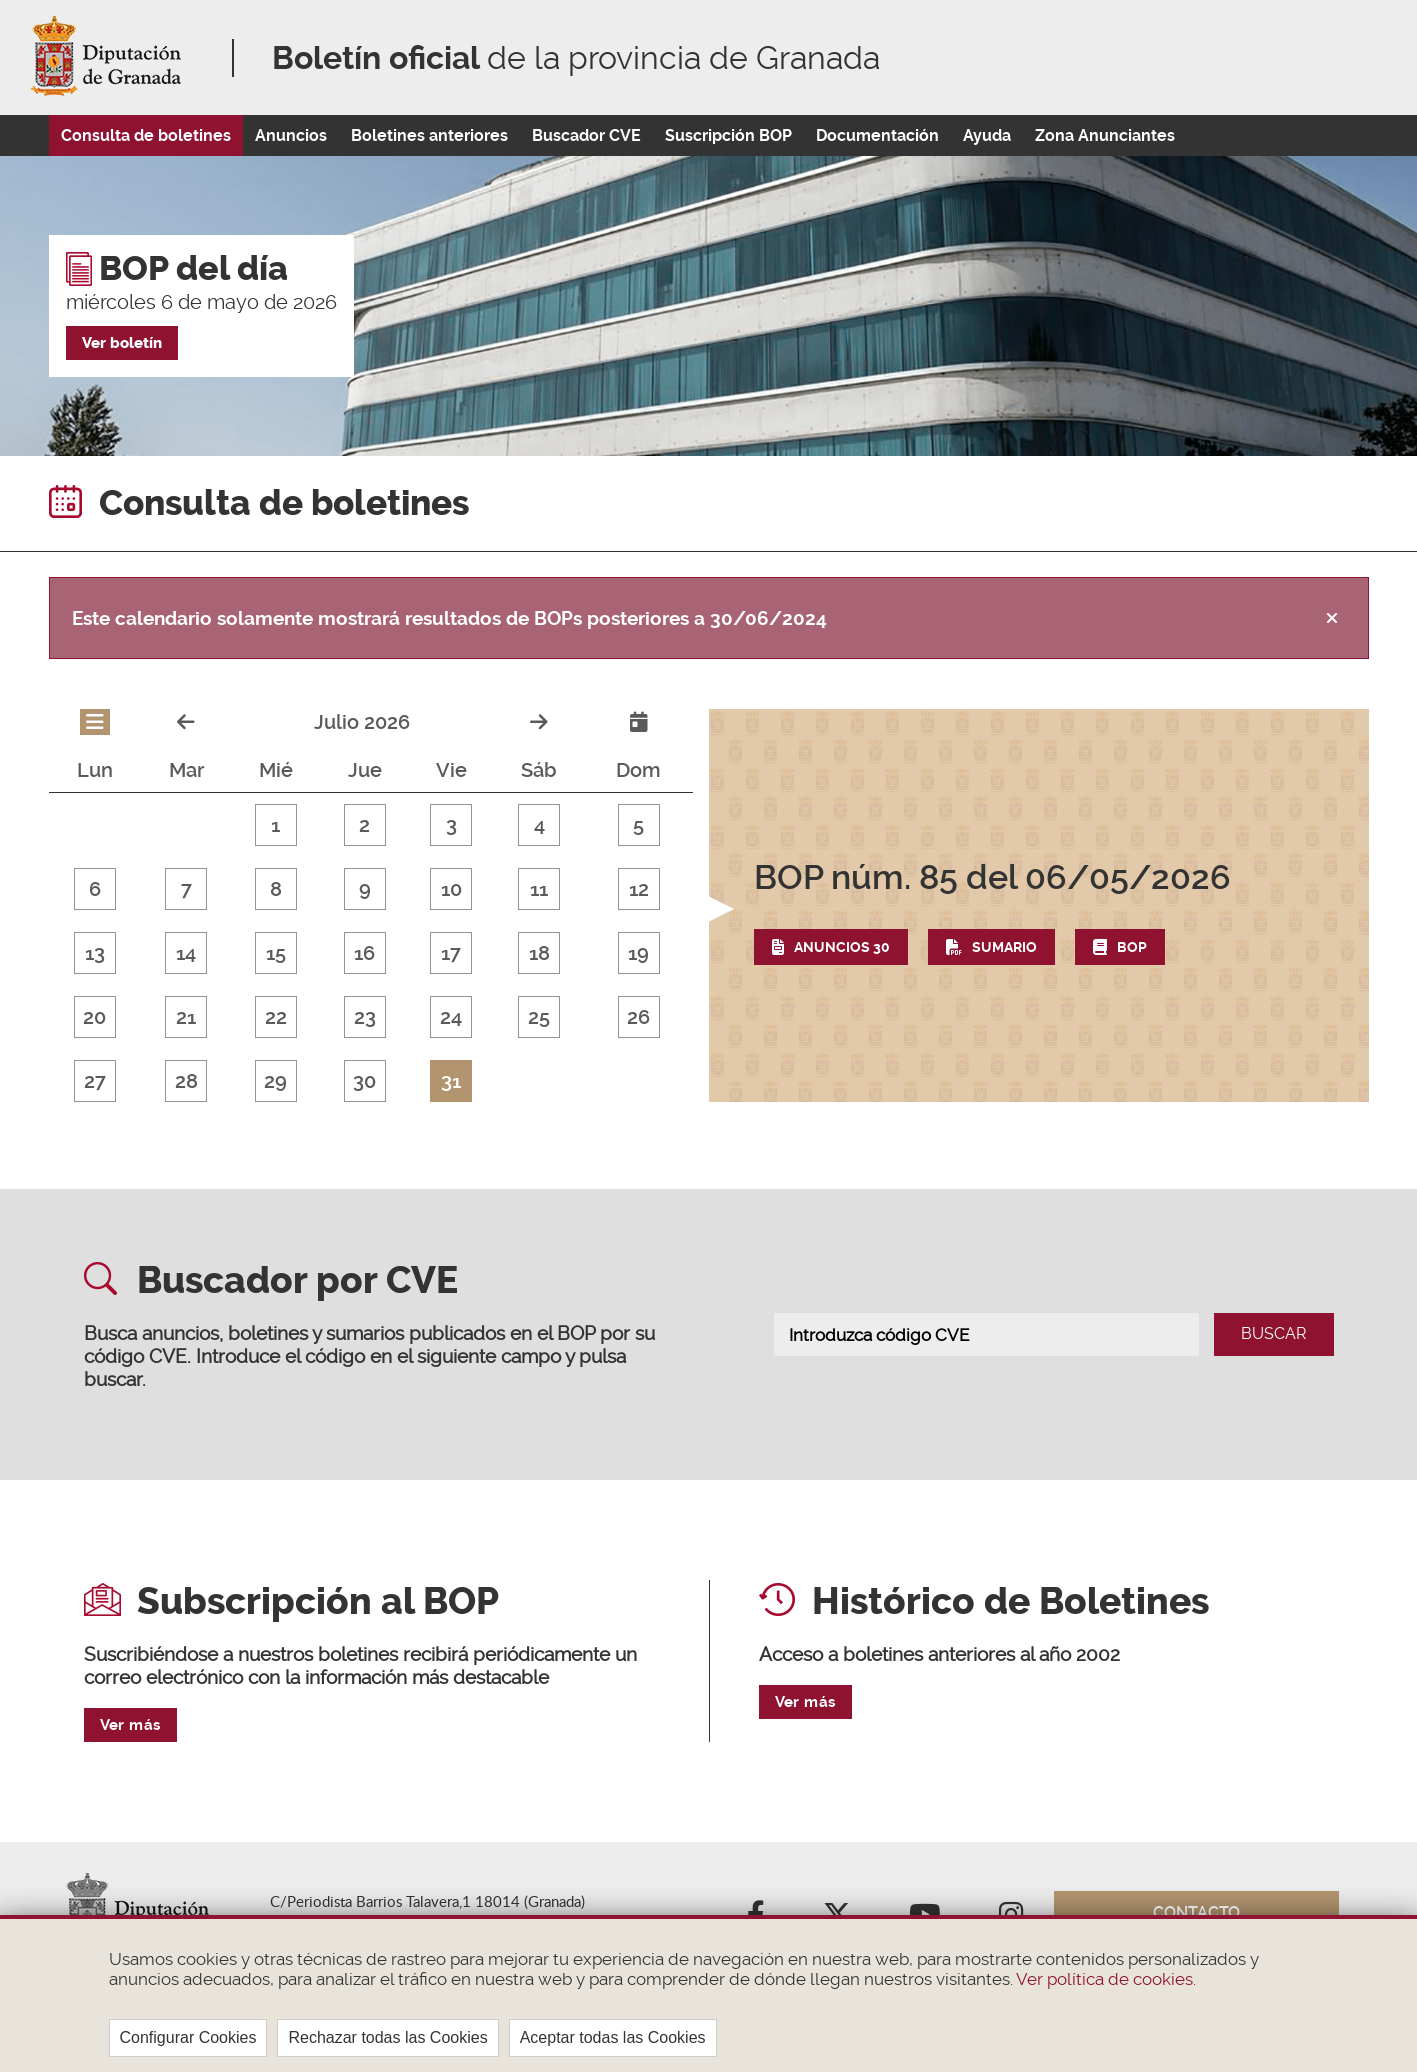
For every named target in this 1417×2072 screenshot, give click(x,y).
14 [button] (186, 953)
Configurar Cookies (188, 2037)
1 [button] (275, 825)
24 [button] (451, 1017)
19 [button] (638, 953)
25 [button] (539, 1017)
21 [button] (186, 1017)
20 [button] (94, 1017)
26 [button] (638, 1017)
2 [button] (364, 825)
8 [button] (276, 889)
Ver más (130, 1725)
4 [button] (539, 825)
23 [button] (365, 1017)
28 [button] (186, 1081)
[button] (1039, 911)
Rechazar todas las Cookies (387, 2037)
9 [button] (365, 889)
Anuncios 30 (842, 947)
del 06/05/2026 (992, 877)
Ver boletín (122, 343)
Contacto (1196, 1912)
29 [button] (275, 1081)
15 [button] (276, 953)
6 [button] (95, 889)
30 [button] (364, 1081)
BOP (1132, 947)
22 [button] (276, 1017)
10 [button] (451, 889)
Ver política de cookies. (1104, 1979)
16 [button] (364, 953)
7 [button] (186, 889)
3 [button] (451, 825)
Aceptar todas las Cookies (613, 2037)
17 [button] (451, 953)
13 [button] (95, 953)
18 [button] (539, 953)
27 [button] (95, 1081)
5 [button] (638, 825)
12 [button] (639, 889)
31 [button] (451, 1081)
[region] (708, 1993)
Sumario (1004, 947)
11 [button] (539, 889)
